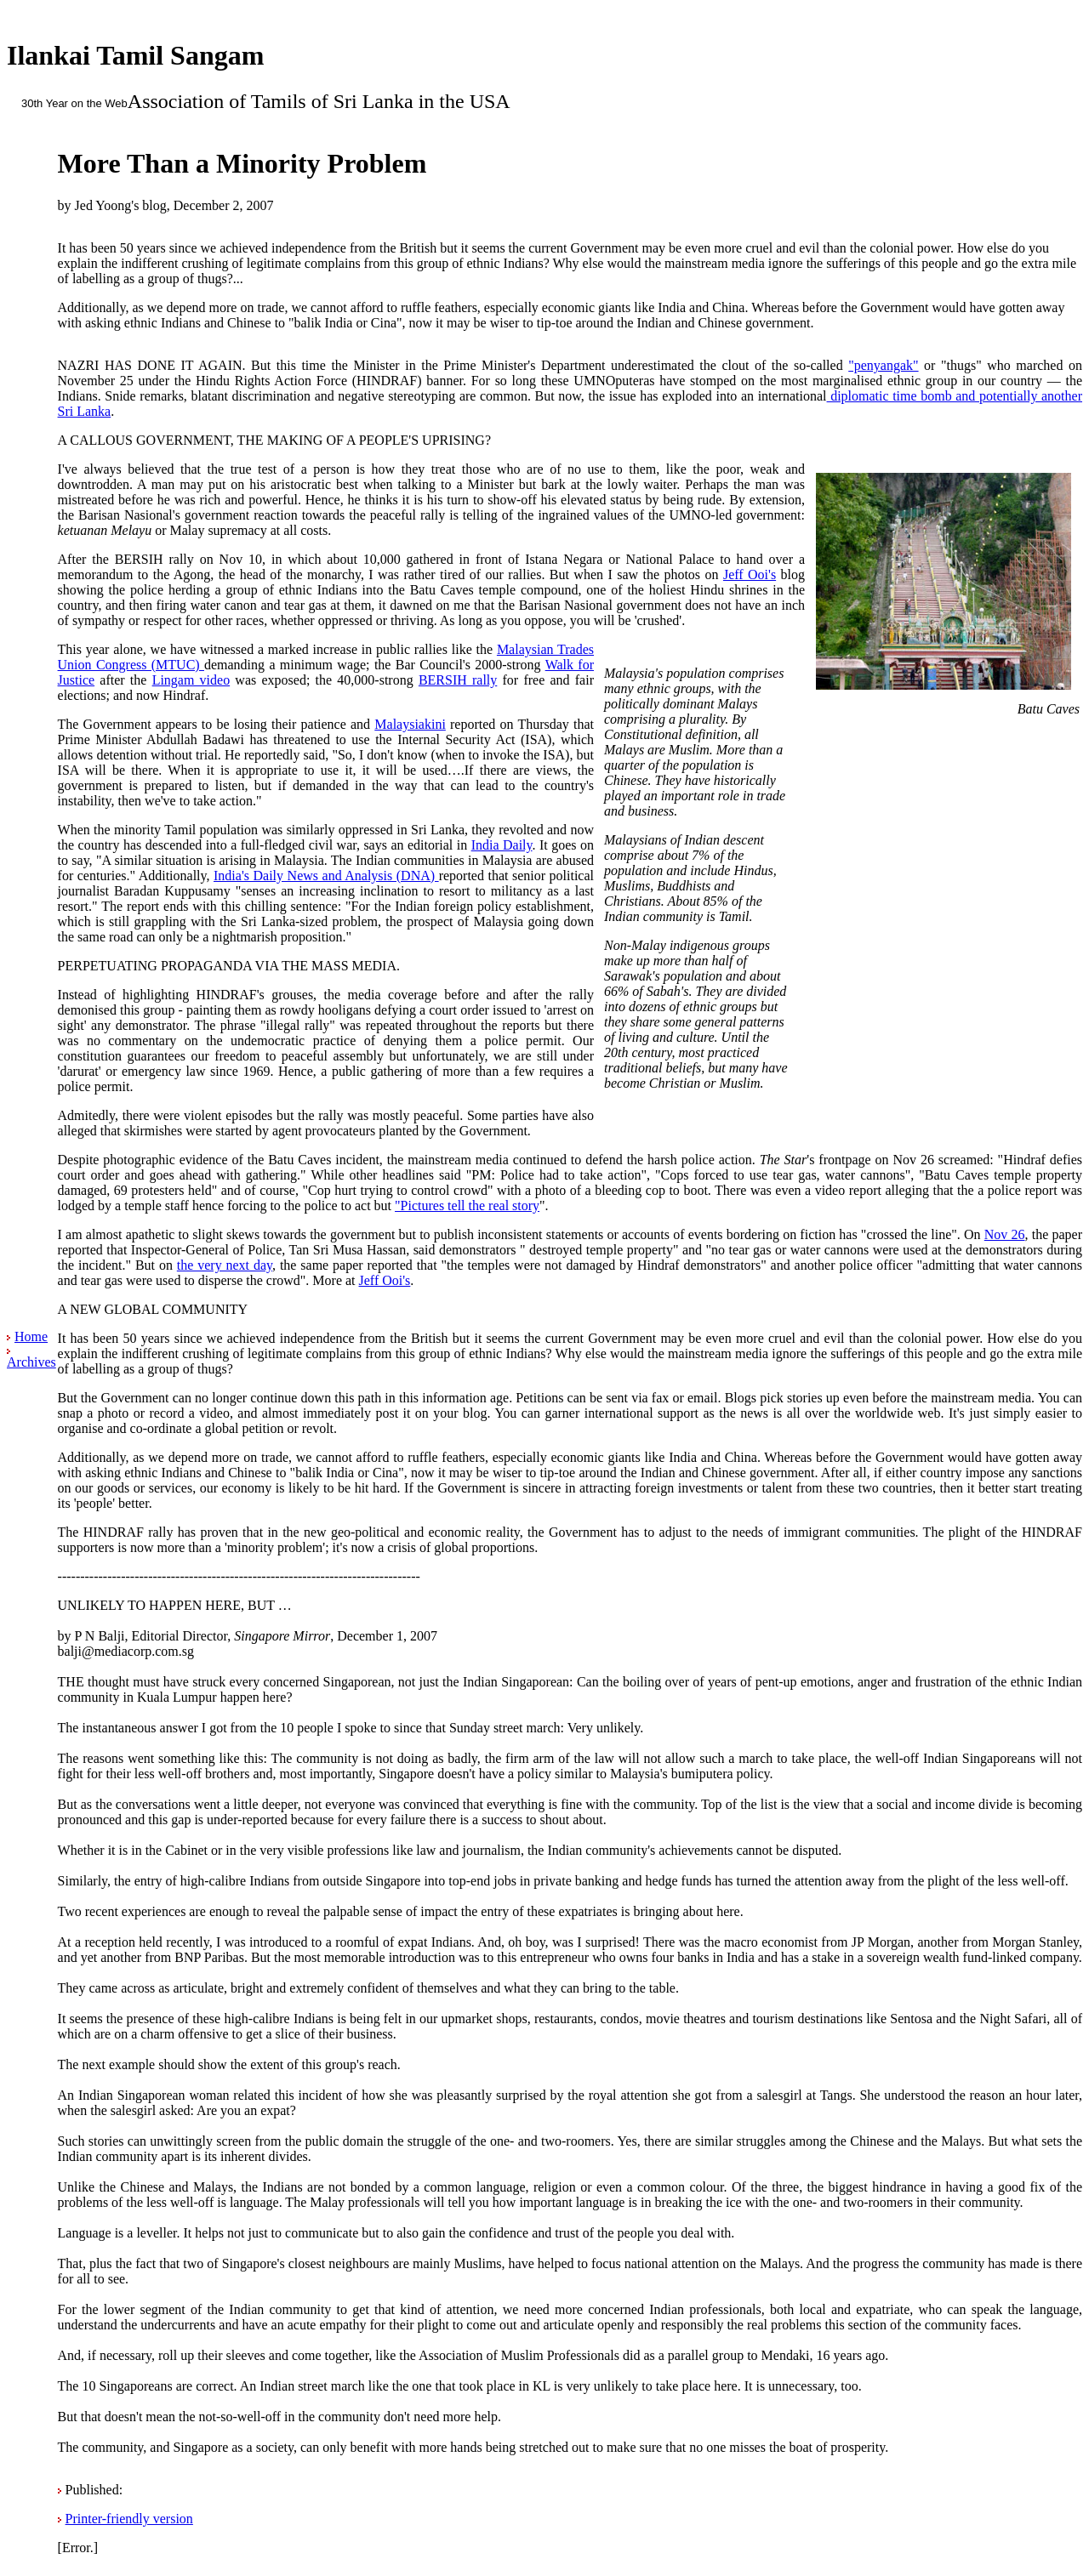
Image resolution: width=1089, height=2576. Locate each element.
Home (31, 1336)
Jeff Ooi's (749, 574)
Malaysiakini (410, 724)
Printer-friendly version (129, 2518)
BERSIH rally (458, 680)
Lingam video (191, 680)
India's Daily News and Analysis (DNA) (326, 875)
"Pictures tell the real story (467, 1205)
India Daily (502, 845)
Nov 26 (1004, 1234)
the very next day (224, 1265)
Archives (31, 1362)
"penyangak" (883, 365)
